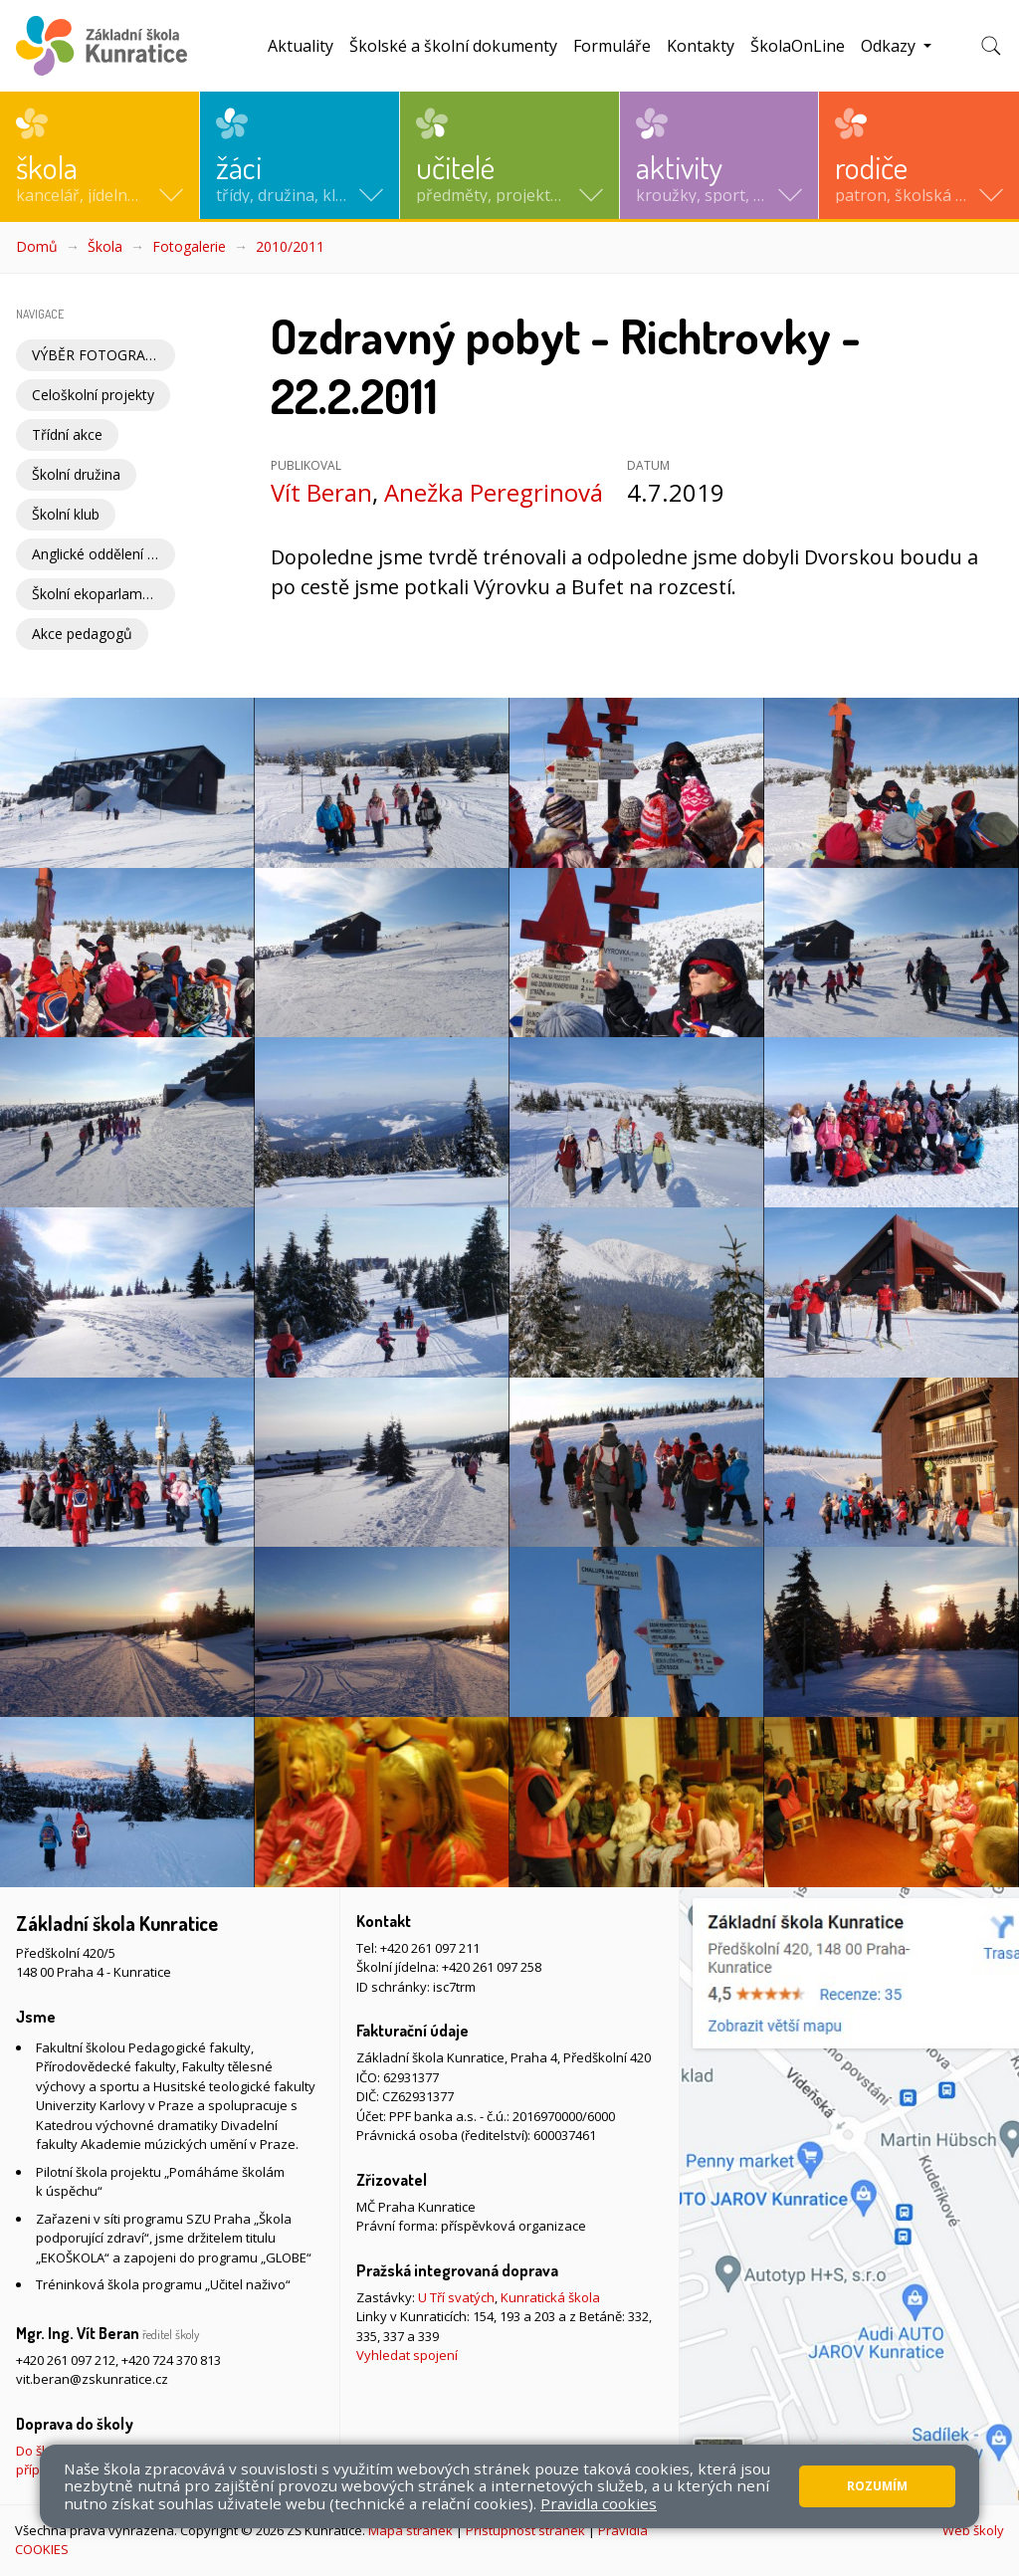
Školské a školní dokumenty (453, 46)
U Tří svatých (456, 2297)
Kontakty (700, 46)
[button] (99, 155)
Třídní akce (67, 434)
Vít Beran (321, 492)
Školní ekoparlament (97, 593)
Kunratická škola (550, 2297)
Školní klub (66, 514)
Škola (105, 246)
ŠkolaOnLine (797, 46)
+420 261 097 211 (430, 1948)
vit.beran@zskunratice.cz (92, 2379)
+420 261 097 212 (65, 2360)
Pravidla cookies (598, 2503)
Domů (37, 246)
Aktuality (300, 46)
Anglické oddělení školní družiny (103, 553)
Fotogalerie (189, 246)
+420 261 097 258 (491, 1967)
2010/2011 (290, 246)
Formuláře (612, 46)
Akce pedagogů (82, 633)
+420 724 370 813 (171, 2360)
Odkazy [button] (890, 46)
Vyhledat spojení (407, 2355)
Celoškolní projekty (93, 394)
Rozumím (877, 2485)
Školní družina (76, 474)
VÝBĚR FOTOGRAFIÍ (96, 354)
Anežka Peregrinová (493, 492)
